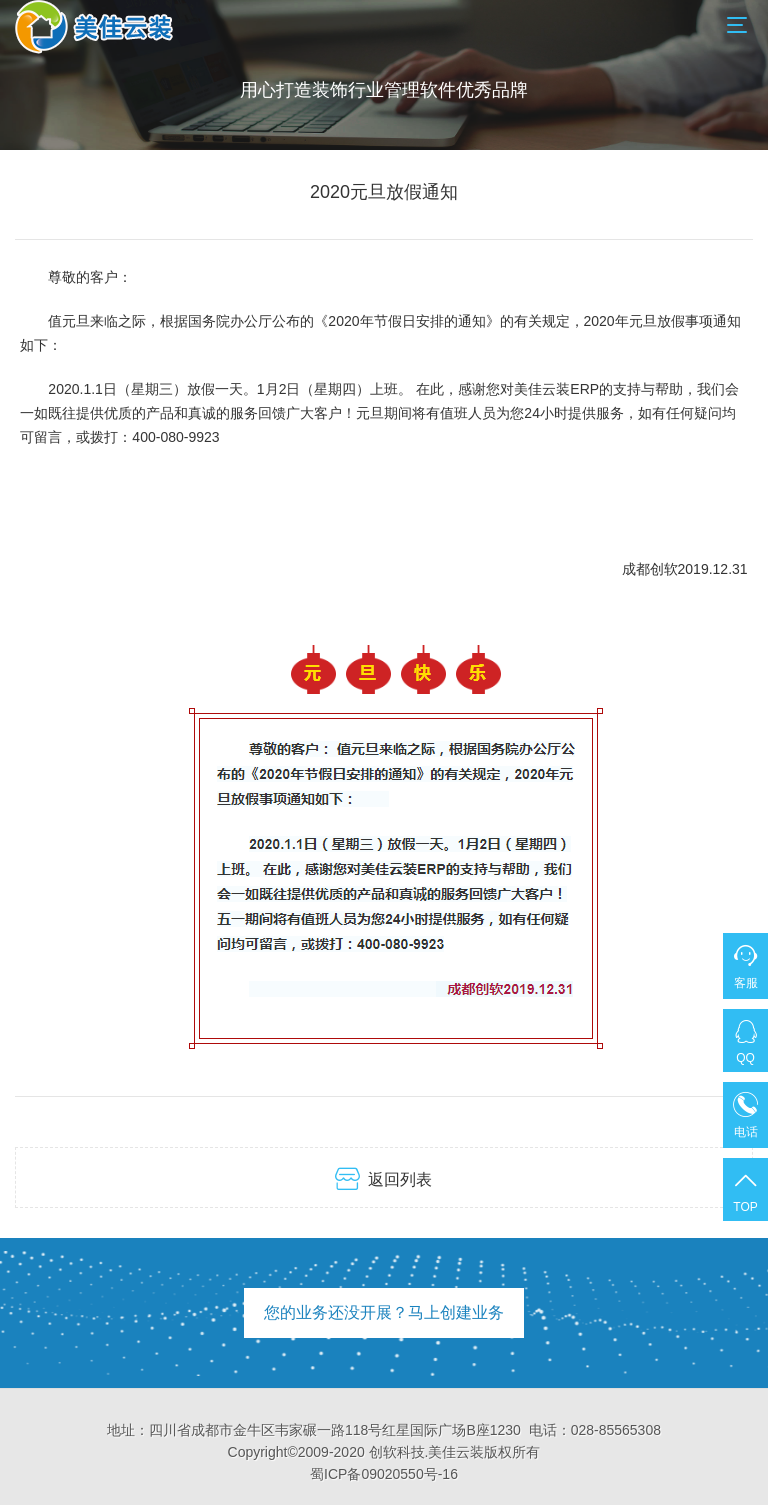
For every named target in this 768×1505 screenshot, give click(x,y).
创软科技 (397, 1452)
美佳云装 (456, 1452)
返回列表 (383, 1178)
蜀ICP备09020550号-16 (384, 1474)
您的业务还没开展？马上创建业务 (384, 1312)
